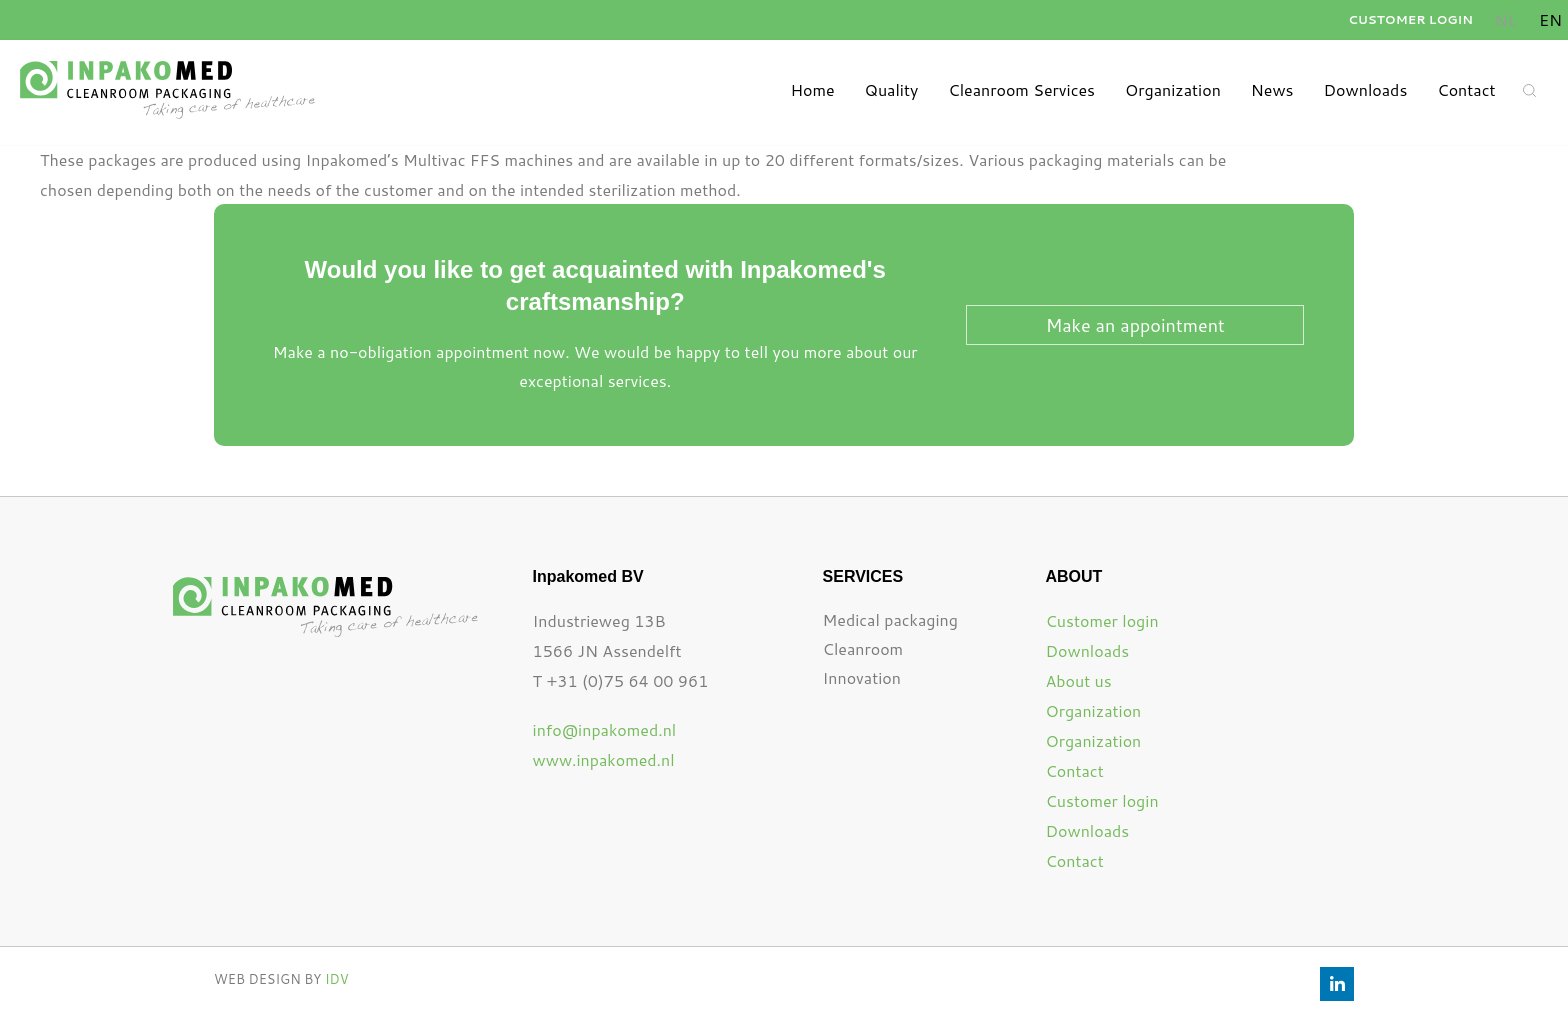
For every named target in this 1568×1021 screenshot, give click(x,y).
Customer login (1410, 19)
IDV (337, 979)
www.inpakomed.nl (604, 759)
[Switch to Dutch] (1505, 20)
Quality (892, 89)
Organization (1173, 89)
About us (1078, 680)
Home (812, 89)
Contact (1466, 89)
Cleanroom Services (1021, 89)
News (1272, 89)
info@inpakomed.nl (605, 729)
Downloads (1366, 89)
